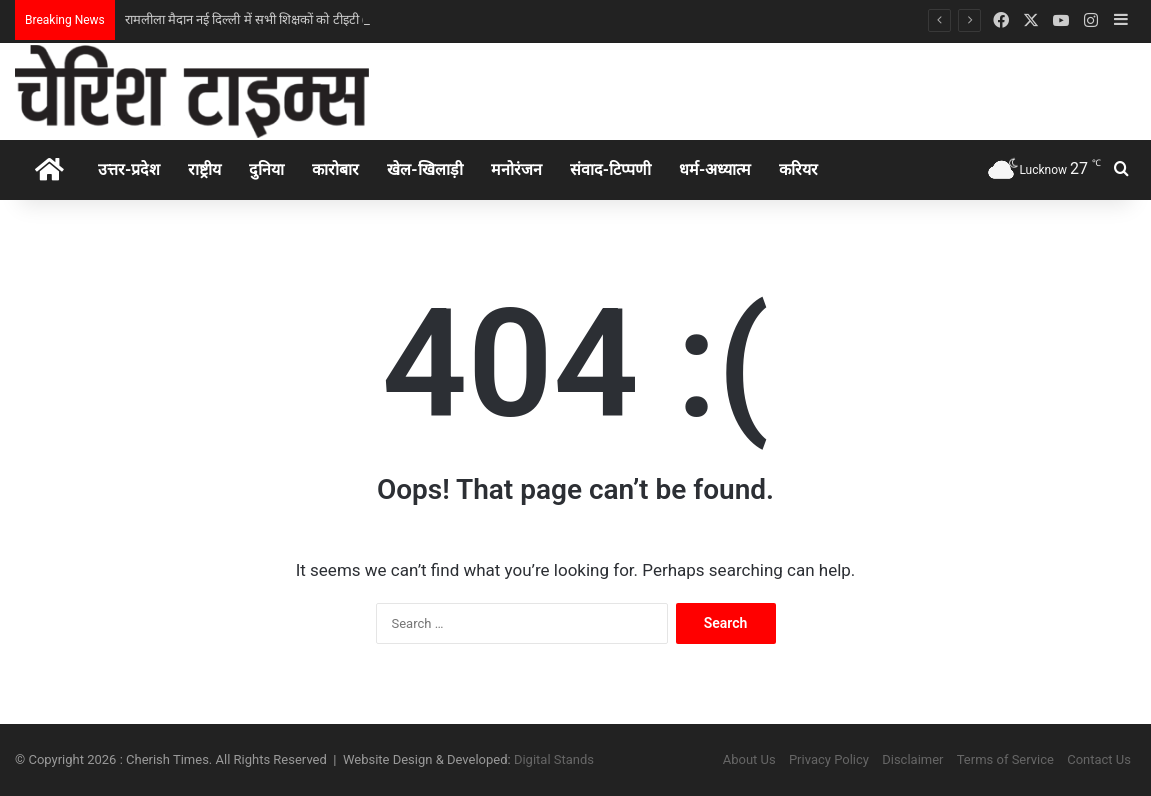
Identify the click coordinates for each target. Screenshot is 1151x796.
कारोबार (335, 169)
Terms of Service (1005, 759)
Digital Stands (554, 759)
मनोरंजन (516, 169)
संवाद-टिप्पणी (610, 169)
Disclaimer (912, 759)
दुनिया (266, 169)
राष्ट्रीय (204, 169)
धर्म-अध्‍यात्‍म (715, 169)
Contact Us (1099, 759)
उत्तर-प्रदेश (129, 169)
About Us (749, 759)
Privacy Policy (829, 759)
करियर (798, 169)
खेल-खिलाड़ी (424, 169)
